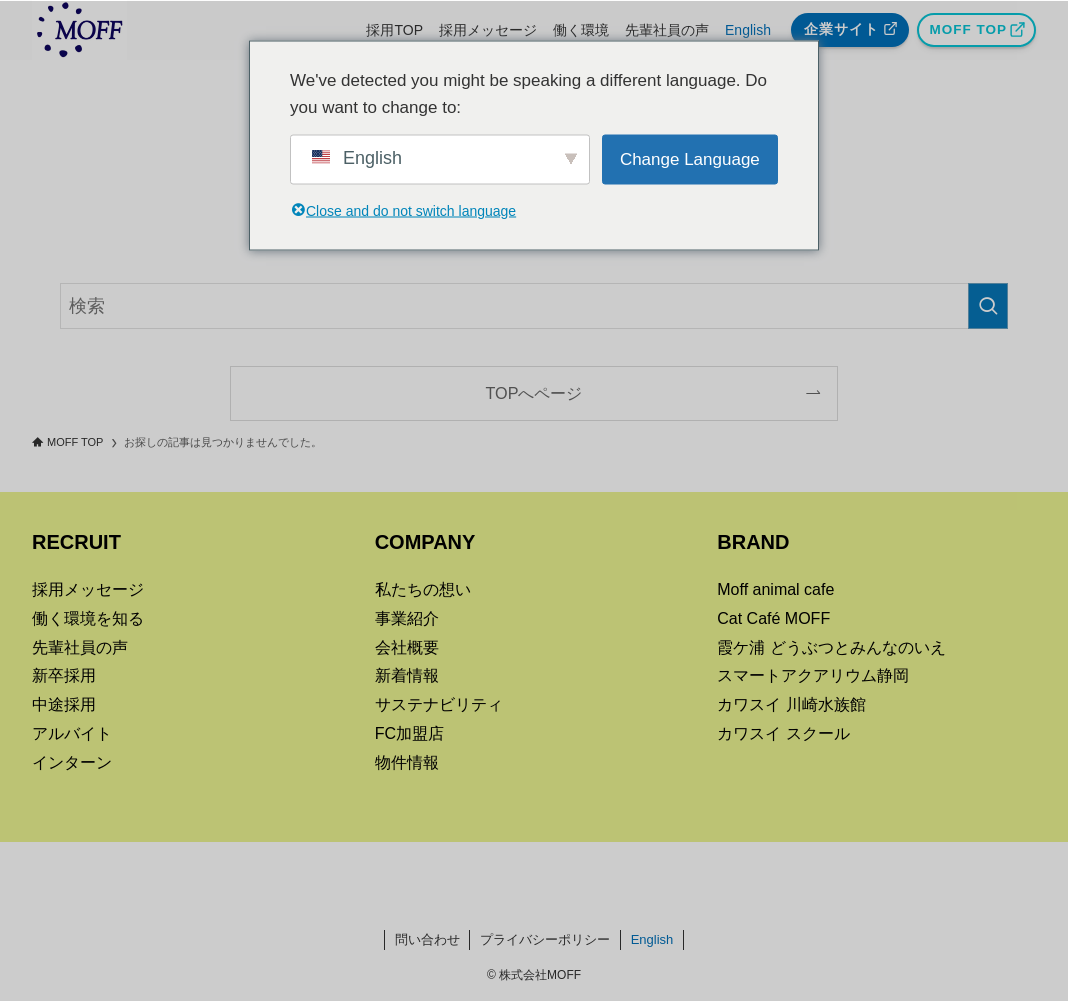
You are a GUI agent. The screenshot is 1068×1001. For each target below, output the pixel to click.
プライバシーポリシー (545, 939)
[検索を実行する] (988, 306)
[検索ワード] (534, 306)
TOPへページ (534, 393)
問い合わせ (427, 939)
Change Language (690, 159)
